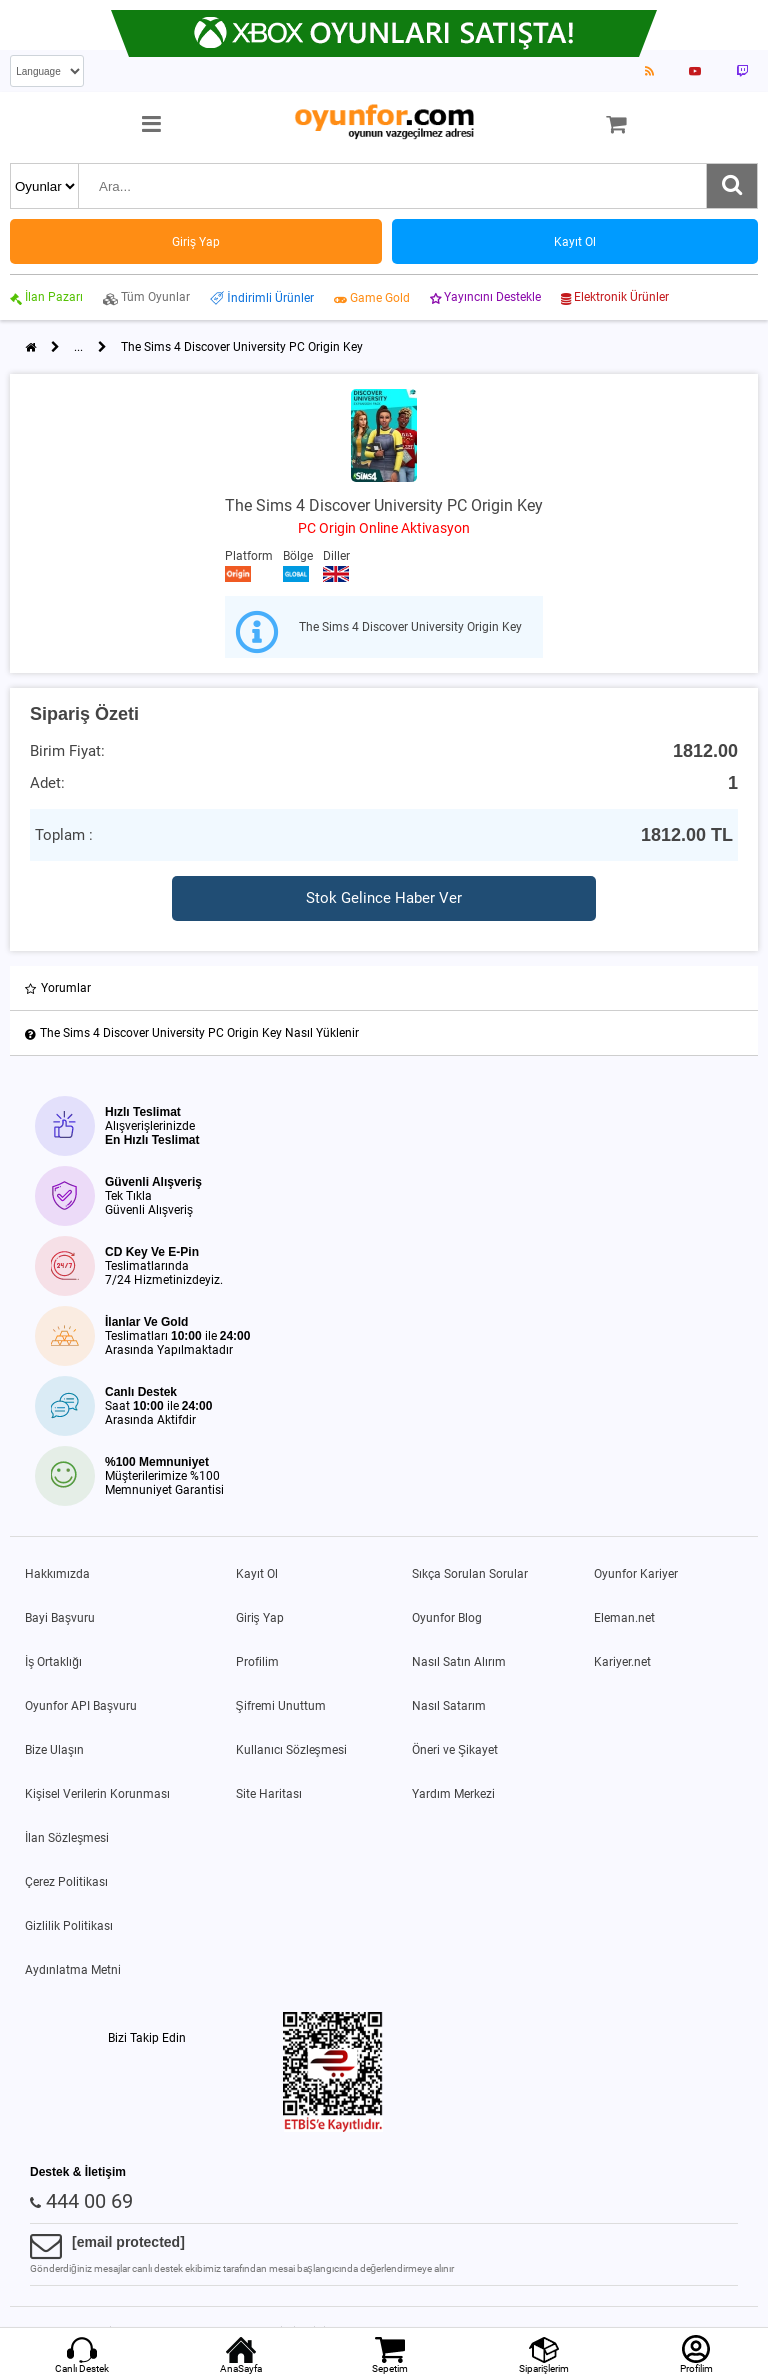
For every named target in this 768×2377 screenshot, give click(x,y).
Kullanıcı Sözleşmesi (291, 1750)
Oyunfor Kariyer (636, 1574)
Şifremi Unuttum (281, 1706)
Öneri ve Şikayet (455, 1750)
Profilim (257, 1662)
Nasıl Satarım (449, 1706)
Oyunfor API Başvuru (81, 1706)
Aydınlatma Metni (73, 1970)
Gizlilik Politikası (69, 1926)
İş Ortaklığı (53, 1662)
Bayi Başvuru (60, 1618)
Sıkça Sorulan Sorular (470, 1574)
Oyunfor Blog (447, 1618)
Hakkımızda (57, 1574)
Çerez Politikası (66, 1882)
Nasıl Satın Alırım (459, 1662)
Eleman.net (624, 1618)
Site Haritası (269, 1794)
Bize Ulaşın (54, 1750)
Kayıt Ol (257, 1574)
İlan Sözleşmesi (67, 1838)
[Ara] (732, 186)
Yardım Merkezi (453, 1794)
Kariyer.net (622, 1662)
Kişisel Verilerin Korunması (97, 1794)
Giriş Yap (260, 1618)
